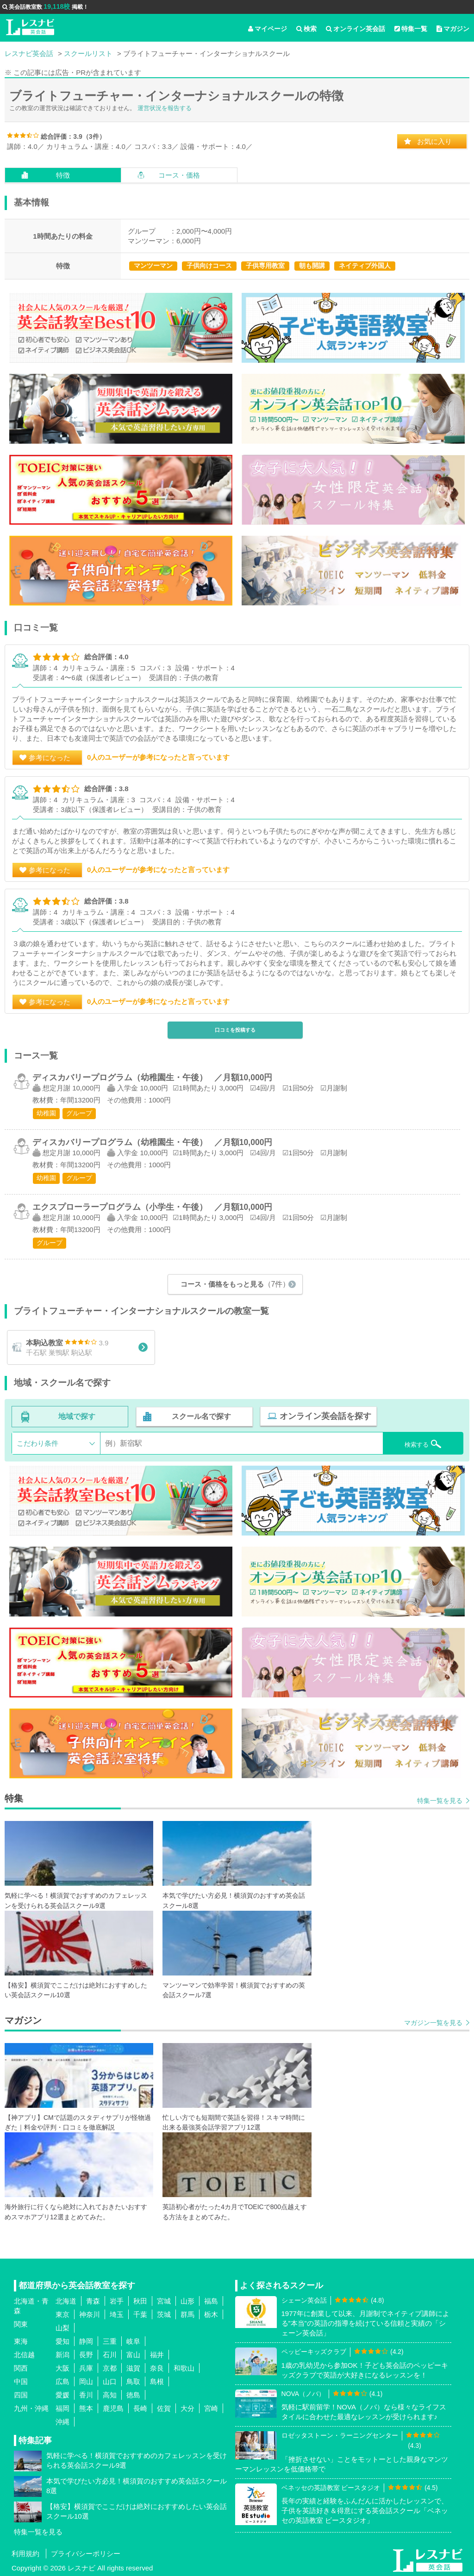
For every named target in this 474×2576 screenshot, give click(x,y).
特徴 (63, 175)
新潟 (62, 2354)
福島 (211, 2300)
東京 (62, 2314)
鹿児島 (113, 2408)
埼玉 (117, 2314)
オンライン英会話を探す (323, 1417)
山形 (187, 2300)
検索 (306, 28)
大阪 (62, 2368)
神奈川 (89, 2314)
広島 (62, 2381)
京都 (110, 2368)
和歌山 (184, 2368)
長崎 (140, 2408)
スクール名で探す (200, 1417)
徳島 (133, 2394)
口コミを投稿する (235, 1029)
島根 (157, 2381)
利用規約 (25, 2553)
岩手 (117, 2300)
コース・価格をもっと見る (235, 1283)
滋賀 (133, 2368)
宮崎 (211, 2408)
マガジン (453, 28)
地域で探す (77, 1417)
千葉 (140, 2314)
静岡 (86, 2341)
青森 (93, 2300)
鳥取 (133, 2381)
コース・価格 (179, 175)
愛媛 (62, 2394)
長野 (86, 2354)
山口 (110, 2381)
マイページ (267, 28)
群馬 (187, 2314)
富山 (133, 2354)
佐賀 (164, 2408)
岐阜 (133, 2341)
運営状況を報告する (164, 108)
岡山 (86, 2381)
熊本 (86, 2408)
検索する (412, 1442)
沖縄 (62, 2421)
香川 (86, 2394)
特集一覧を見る (439, 1800)
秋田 (140, 2300)
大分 (187, 2408)
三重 (110, 2341)
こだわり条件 (37, 1443)
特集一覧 (410, 28)
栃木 (211, 2314)
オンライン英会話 (355, 28)
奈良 (157, 2368)
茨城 (164, 2314)
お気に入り (434, 141)
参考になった (49, 758)
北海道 (66, 2300)
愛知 (62, 2341)
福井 (157, 2354)
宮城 (164, 2300)
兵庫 (86, 2368)
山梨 (62, 2327)
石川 (110, 2354)
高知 (110, 2394)
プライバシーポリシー (85, 2553)
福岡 (62, 2408)
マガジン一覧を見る (433, 2022)
